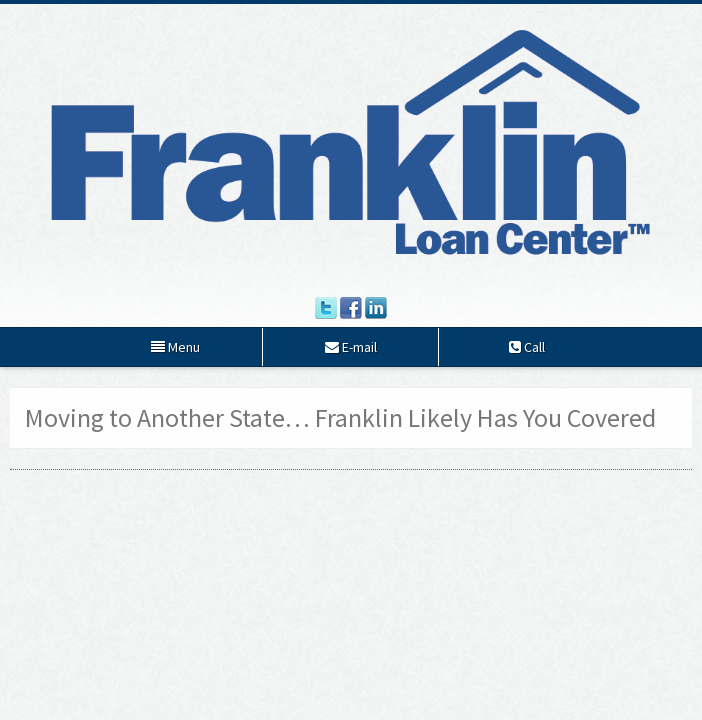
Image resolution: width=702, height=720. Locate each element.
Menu (175, 347)
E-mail (351, 347)
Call (527, 347)
